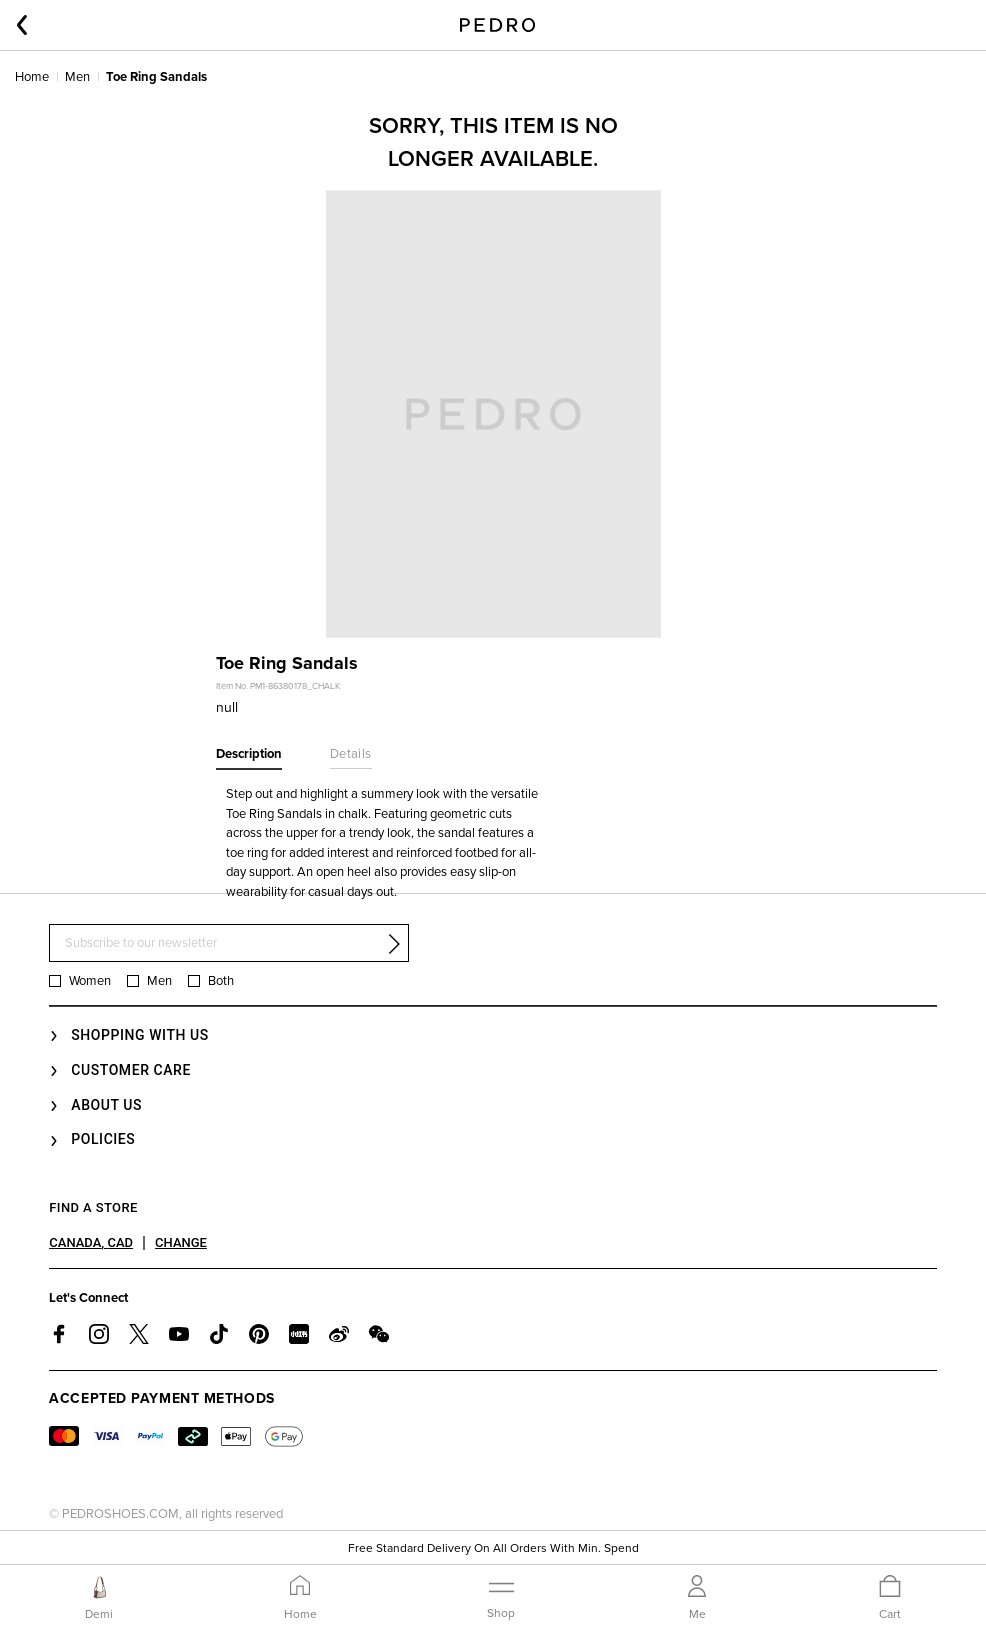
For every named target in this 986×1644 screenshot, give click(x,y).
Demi (99, 1614)
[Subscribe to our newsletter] (229, 943)
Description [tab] (249, 754)
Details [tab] (351, 754)
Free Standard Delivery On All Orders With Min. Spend (493, 1550)
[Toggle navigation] (501, 1597)
